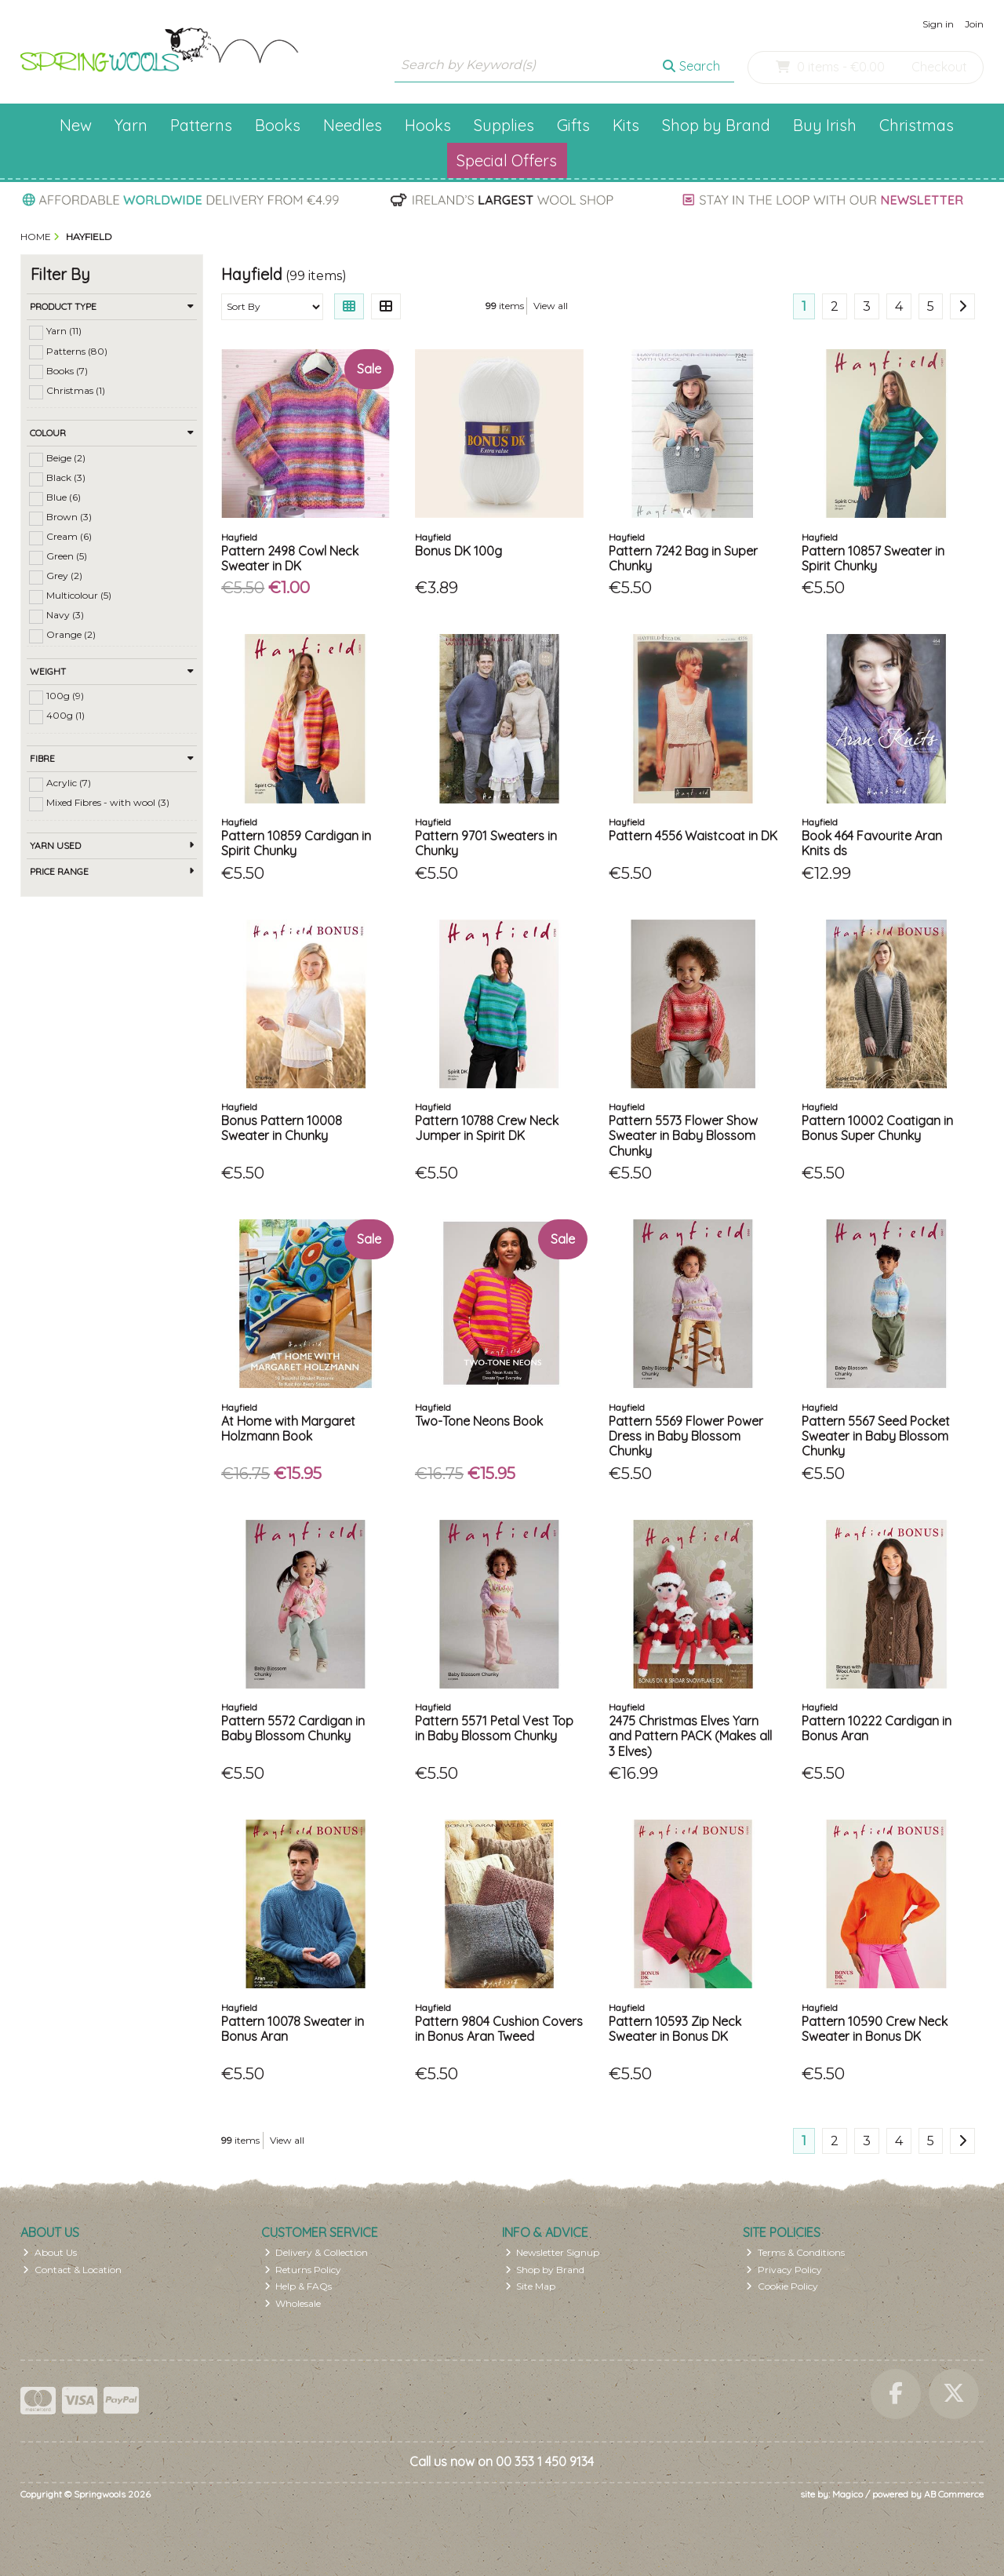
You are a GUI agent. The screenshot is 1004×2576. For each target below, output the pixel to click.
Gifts (573, 125)
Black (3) (65, 477)
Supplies (504, 125)
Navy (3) (65, 615)
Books (277, 125)
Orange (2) (71, 634)
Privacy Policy (784, 2269)
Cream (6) (69, 536)
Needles (352, 125)
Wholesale (293, 2303)
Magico (847, 2494)
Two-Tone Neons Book (479, 1421)
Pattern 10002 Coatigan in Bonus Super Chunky (877, 1128)
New (76, 125)
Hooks (428, 125)
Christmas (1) (75, 390)
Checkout (939, 67)
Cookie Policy (782, 2286)
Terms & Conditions (795, 2252)
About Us (50, 2252)
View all (550, 306)
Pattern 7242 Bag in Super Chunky (683, 558)
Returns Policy (303, 2269)
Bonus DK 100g (458, 551)
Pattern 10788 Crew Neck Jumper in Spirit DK (486, 1128)
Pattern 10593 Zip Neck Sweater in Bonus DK (675, 2028)
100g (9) (65, 695)
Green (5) (66, 556)
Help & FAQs (298, 2286)
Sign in (938, 24)
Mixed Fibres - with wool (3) (107, 802)
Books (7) (67, 370)
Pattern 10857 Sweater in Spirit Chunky (873, 558)
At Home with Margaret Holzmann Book (288, 1428)
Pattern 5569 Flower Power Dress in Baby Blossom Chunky (686, 1436)
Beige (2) (65, 458)
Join (974, 24)
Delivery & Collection (316, 2252)
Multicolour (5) (78, 595)
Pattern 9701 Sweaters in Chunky (486, 843)
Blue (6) (63, 497)
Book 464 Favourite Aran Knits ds (872, 843)
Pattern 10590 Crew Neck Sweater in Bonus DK (875, 2028)
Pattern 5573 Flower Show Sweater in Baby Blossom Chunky (683, 1135)
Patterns (201, 125)
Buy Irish (825, 125)
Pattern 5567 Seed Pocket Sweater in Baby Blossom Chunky (876, 1436)
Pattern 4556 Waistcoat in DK (693, 835)
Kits (626, 125)
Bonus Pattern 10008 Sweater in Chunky (281, 1128)
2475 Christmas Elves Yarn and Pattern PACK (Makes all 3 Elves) (690, 1735)
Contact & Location (72, 2269)
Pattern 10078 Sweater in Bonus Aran (292, 2028)
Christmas (916, 125)
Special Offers (507, 160)
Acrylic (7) (68, 783)
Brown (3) (69, 517)
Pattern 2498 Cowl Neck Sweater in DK (289, 558)
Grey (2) (64, 575)
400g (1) (65, 715)
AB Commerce (954, 2494)
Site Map (530, 2286)
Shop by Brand (716, 125)
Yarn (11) (64, 331)
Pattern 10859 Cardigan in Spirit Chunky (296, 843)
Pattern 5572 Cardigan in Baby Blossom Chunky (293, 1728)
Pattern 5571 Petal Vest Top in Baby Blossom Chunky (494, 1728)
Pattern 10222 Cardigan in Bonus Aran (876, 1728)
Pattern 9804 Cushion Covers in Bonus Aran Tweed (499, 2028)
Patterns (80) (76, 350)
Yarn (131, 125)
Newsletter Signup (552, 2252)
